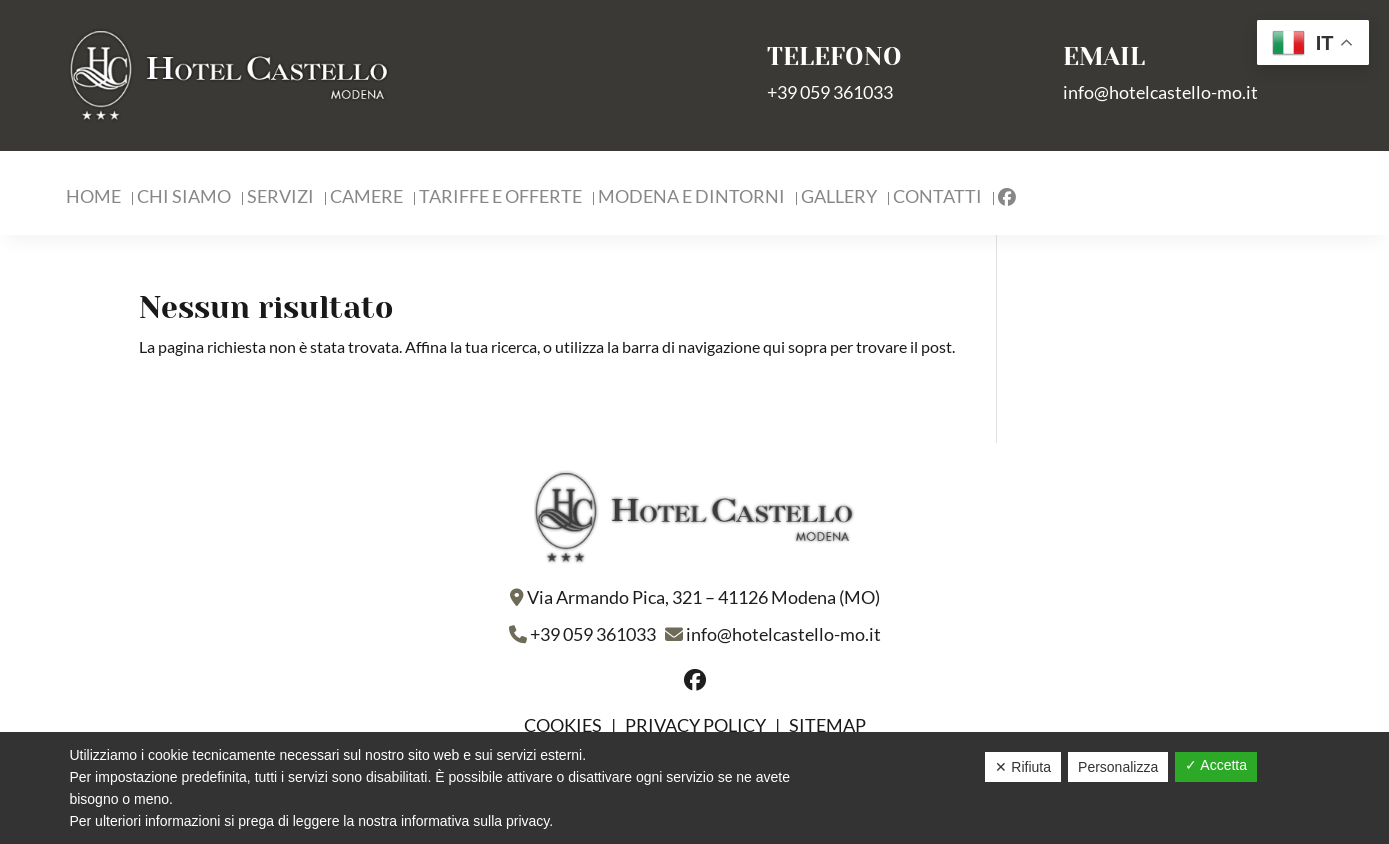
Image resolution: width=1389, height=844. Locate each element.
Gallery (839, 198)
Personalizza (1118, 767)
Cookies (564, 725)
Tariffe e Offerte (500, 198)
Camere (366, 198)
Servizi (280, 198)
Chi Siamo (184, 198)
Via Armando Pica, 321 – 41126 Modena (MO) (703, 597)
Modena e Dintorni (691, 198)
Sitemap (827, 725)
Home (93, 198)
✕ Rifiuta (1023, 767)
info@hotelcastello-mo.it (1160, 92)
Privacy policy (695, 725)
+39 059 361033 (830, 92)
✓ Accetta (1216, 765)
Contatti (937, 198)
